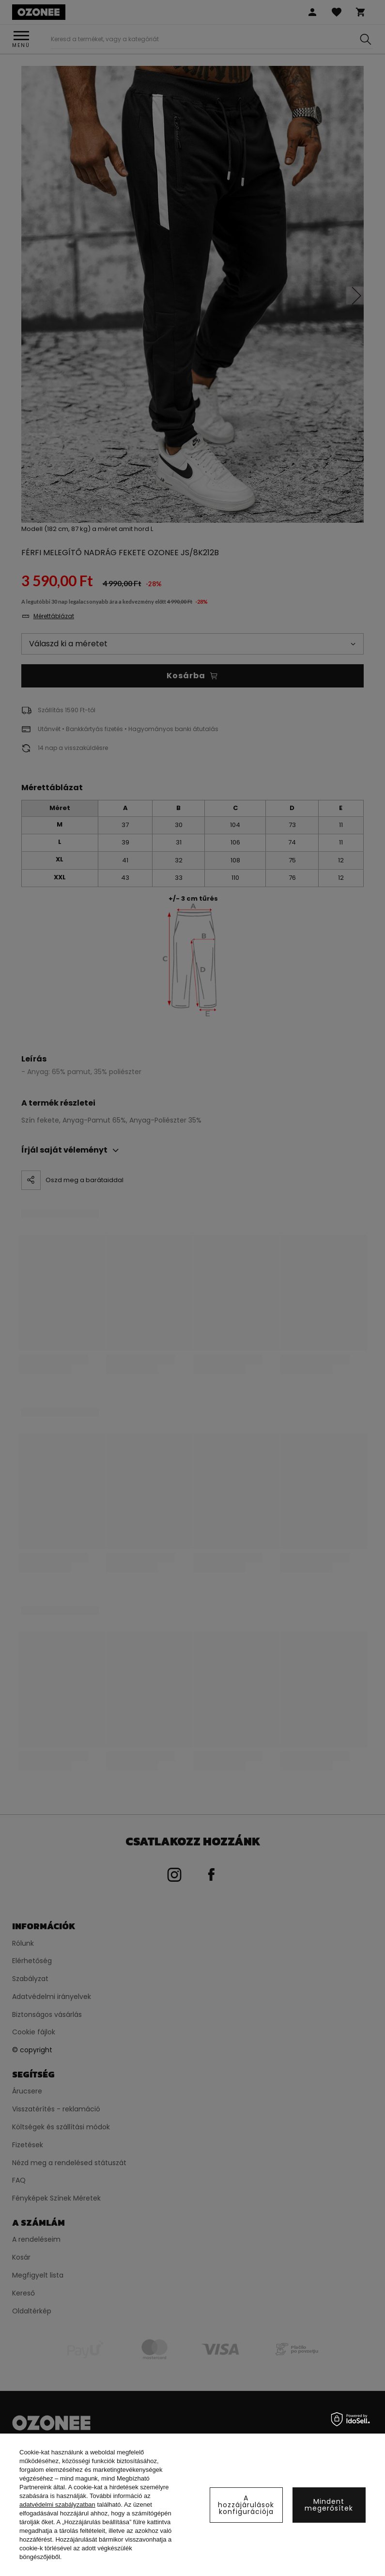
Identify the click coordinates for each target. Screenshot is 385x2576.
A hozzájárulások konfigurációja (246, 2504)
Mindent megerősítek (329, 2505)
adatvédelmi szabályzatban (57, 2504)
